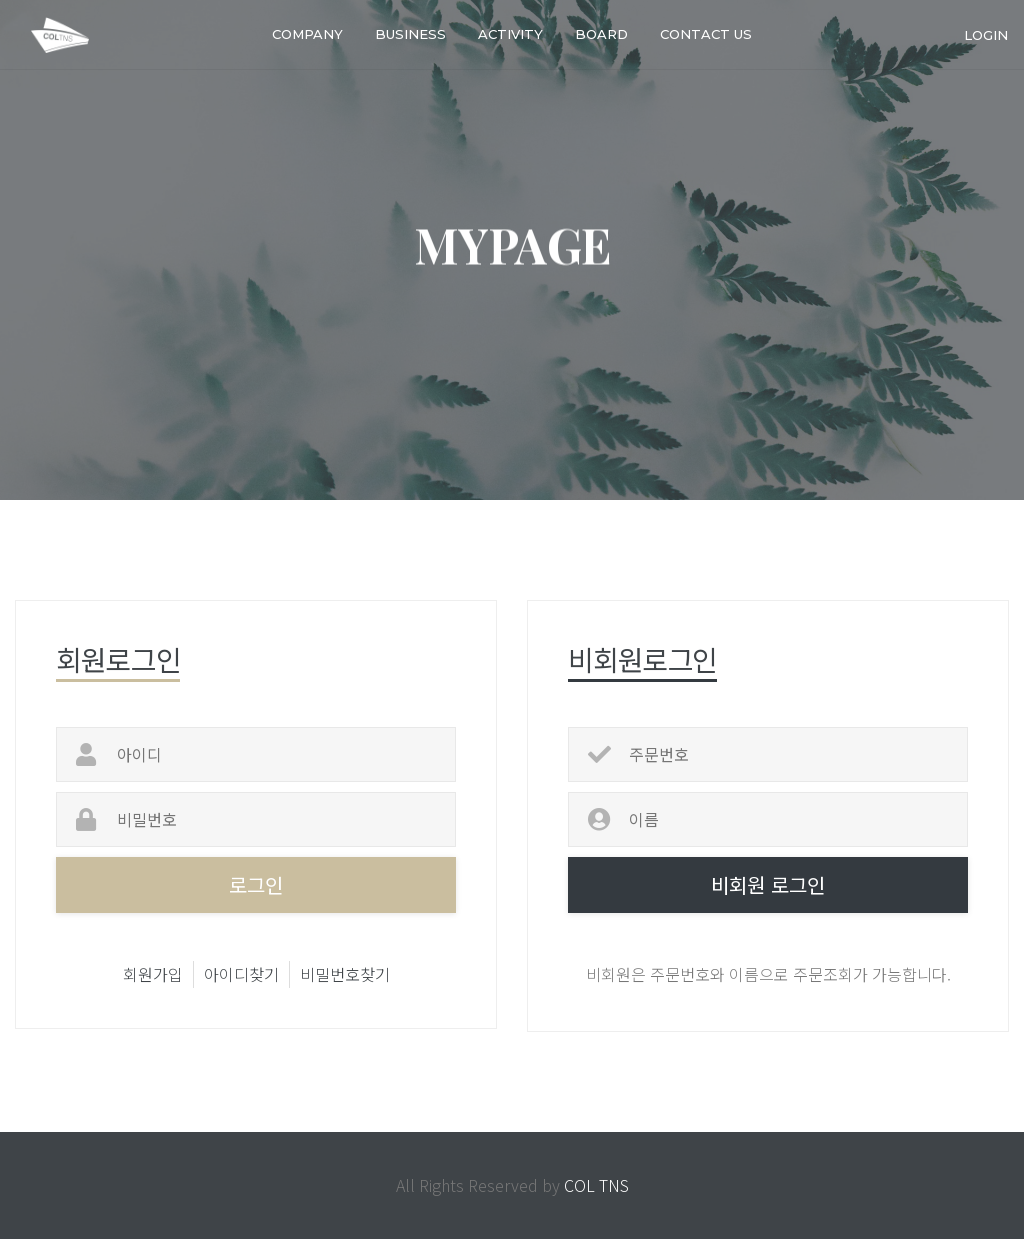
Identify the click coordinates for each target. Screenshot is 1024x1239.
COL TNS (596, 1185)
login (986, 34)
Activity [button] (510, 34)
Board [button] (601, 34)
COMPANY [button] (307, 34)
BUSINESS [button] (410, 34)
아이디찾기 (241, 974)
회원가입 (153, 974)
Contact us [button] (706, 34)
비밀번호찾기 (345, 974)
